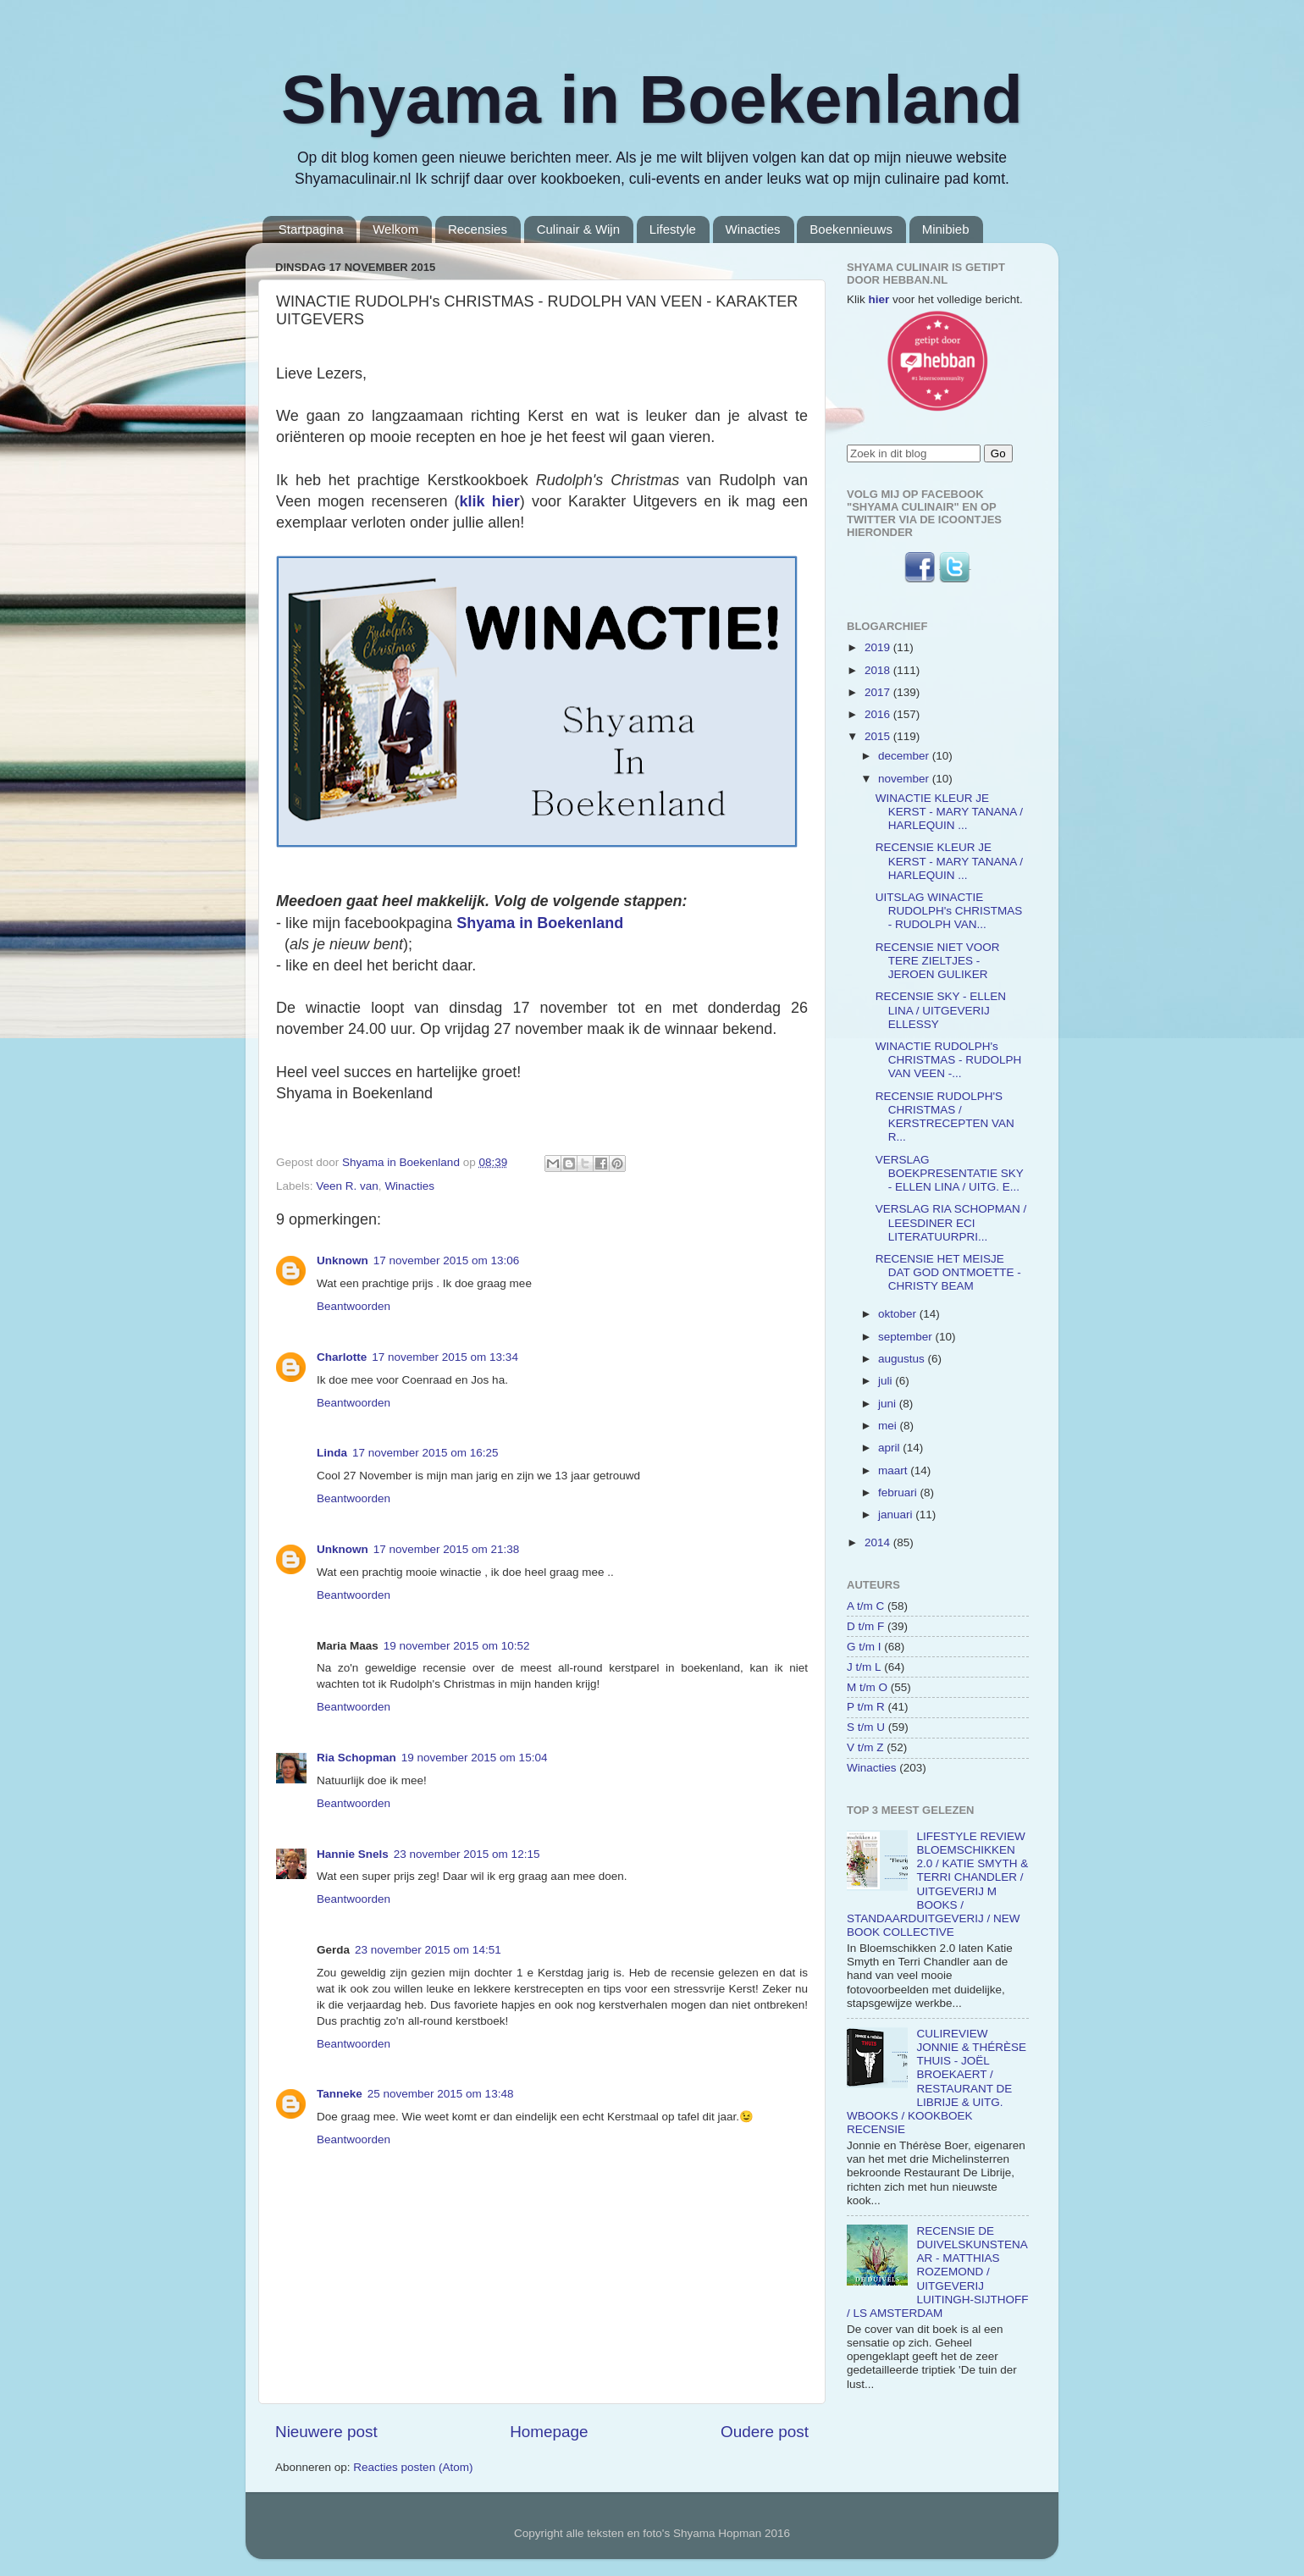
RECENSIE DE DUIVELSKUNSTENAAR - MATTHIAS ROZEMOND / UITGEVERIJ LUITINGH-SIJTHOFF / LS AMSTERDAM (937, 2272)
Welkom (395, 229)
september (907, 1336)
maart (894, 1470)
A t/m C (865, 1606)
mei (889, 1425)
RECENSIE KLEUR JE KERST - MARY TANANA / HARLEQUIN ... (949, 861)
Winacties (753, 229)
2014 (879, 1542)
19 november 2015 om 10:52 (457, 1645)
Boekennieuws (850, 229)
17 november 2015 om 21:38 (446, 1549)
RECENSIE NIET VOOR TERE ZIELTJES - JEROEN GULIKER (938, 961)
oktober (899, 1313)
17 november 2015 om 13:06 (446, 1260)
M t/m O (867, 1687)
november (905, 778)
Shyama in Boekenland (652, 99)
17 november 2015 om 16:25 (425, 1452)
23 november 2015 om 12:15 (467, 1854)
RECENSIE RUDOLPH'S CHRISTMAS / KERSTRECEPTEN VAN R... (945, 1117)
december (905, 755)
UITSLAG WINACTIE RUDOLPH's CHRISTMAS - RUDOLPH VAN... (949, 911)
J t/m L (864, 1667)
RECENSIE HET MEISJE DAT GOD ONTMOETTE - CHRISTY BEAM (948, 1272)
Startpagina (311, 229)
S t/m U (866, 1727)
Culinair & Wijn (578, 229)
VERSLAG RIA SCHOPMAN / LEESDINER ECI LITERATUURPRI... (951, 1222)
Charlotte (342, 1357)
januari (896, 1514)
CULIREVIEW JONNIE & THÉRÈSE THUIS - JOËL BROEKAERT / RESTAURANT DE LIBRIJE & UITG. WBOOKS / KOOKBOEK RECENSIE (936, 2081)
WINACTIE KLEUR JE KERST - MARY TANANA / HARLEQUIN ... (949, 812)
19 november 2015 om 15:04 (474, 1757)
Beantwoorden (353, 1306)
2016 (879, 714)
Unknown (342, 1260)
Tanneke (339, 2093)
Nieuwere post (326, 2432)
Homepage (549, 2432)
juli (886, 1380)
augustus (903, 1358)
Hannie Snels (353, 1854)
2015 (879, 736)
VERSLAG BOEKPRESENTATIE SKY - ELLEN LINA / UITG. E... (950, 1173)
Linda (332, 1452)
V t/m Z (865, 1747)
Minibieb (946, 229)
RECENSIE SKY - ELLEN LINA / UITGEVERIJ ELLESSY (941, 1010)
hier (879, 299)
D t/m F (865, 1626)
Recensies (477, 229)
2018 (879, 670)
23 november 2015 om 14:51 (428, 1949)
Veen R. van (347, 1186)
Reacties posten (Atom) (412, 2467)
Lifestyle (672, 229)
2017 (879, 692)
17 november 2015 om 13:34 (445, 1357)
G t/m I (864, 1646)
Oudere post (765, 2432)
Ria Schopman (356, 1757)
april (890, 1447)
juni (888, 1403)
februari (899, 1492)
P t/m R (866, 1706)
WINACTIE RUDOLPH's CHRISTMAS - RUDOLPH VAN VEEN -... (949, 1060)
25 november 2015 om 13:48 (440, 2093)
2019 (879, 647)
